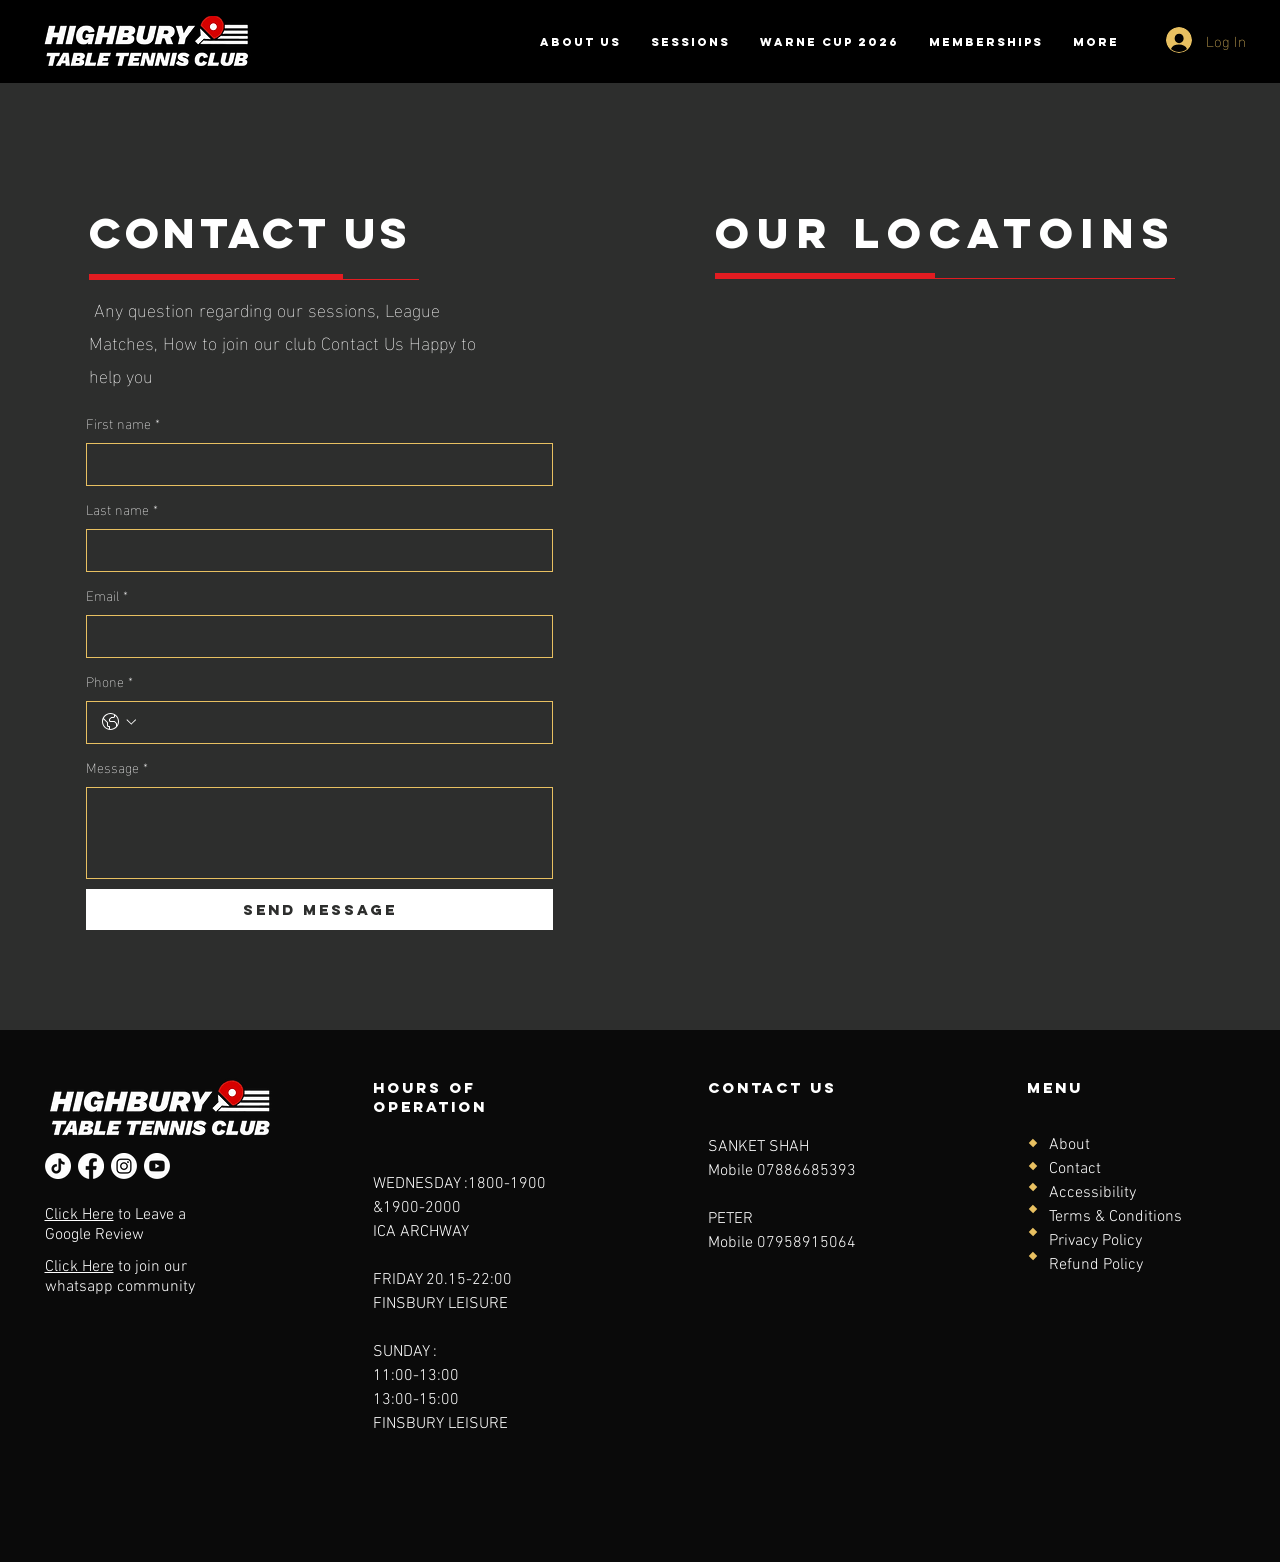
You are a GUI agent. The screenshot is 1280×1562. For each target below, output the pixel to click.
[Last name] (313, 550)
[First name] (313, 464)
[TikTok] (58, 1166)
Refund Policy (1096, 1265)
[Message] (319, 833)
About (1069, 1145)
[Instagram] (124, 1166)
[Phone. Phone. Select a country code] (119, 722)
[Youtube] (157, 1166)
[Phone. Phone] (339, 722)
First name (123, 422)
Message (117, 766)
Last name (122, 508)
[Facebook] (91, 1166)
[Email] (313, 636)
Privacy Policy (1095, 1241)
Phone (109, 680)
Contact (1075, 1169)
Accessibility (1092, 1193)
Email (107, 594)
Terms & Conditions (1115, 1217)
